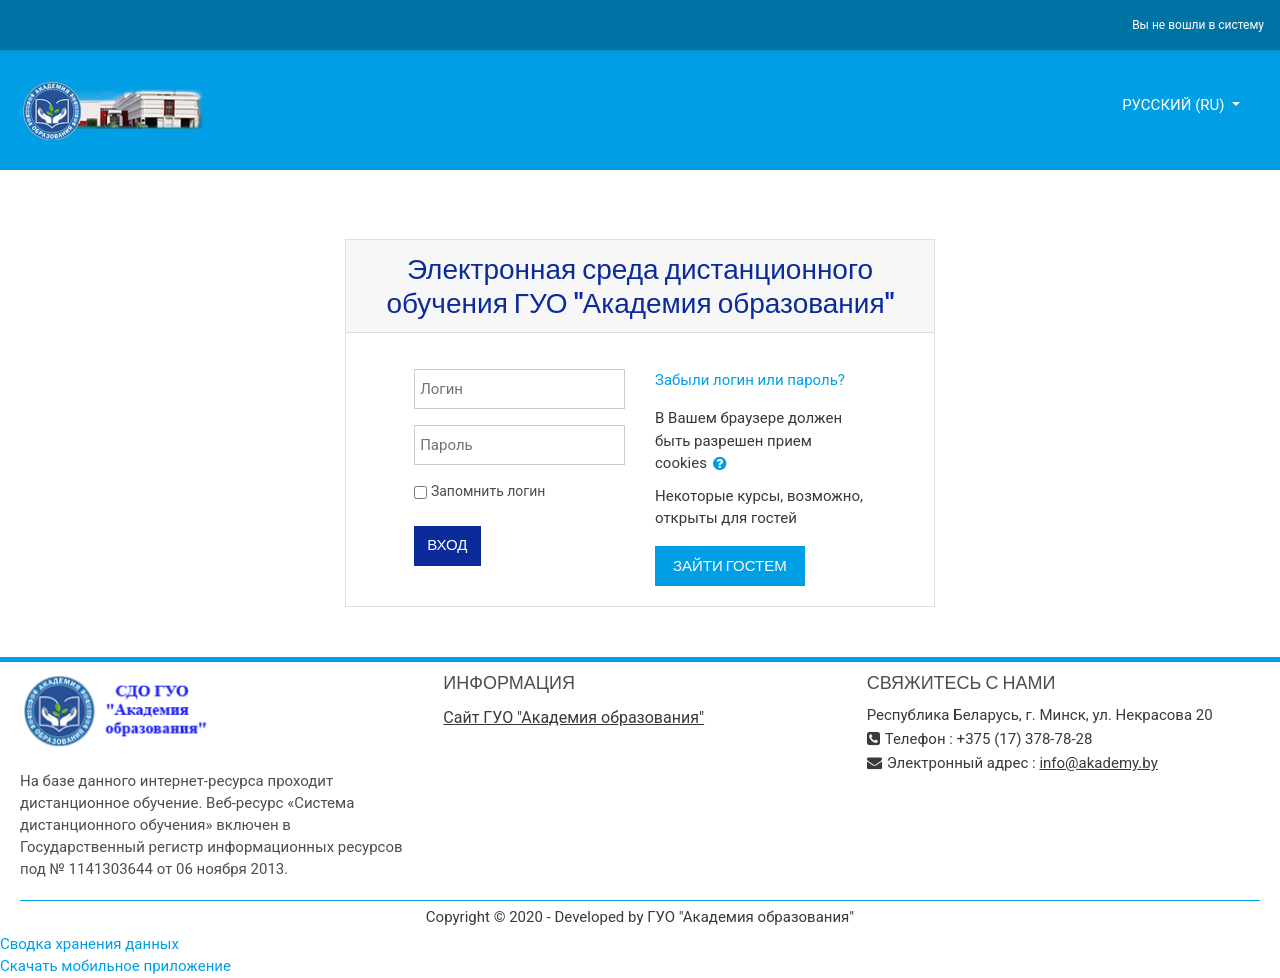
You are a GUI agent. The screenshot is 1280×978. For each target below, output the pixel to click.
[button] (720, 464)
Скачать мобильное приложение (115, 966)
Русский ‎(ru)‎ (1175, 105)
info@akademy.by (1098, 763)
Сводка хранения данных (89, 944)
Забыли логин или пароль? (750, 380)
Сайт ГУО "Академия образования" (573, 717)
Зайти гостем (730, 565)
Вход (447, 544)
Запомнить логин (488, 491)
